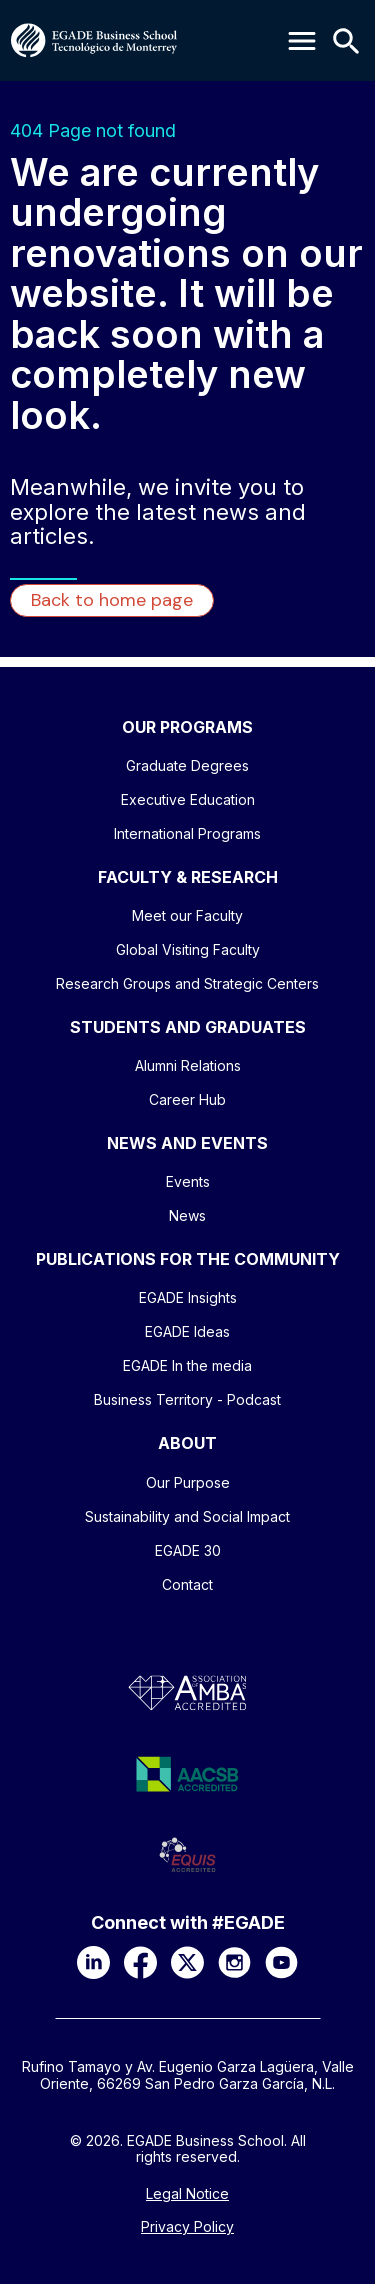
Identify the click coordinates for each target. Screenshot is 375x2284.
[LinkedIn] (93, 1962)
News (187, 1215)
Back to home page (112, 600)
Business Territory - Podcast (187, 1399)
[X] (187, 1962)
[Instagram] (234, 1962)
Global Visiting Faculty (188, 949)
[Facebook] (140, 1962)
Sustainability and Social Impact (187, 1516)
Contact (187, 1584)
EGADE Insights (188, 1297)
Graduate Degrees (187, 765)
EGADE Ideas (187, 1331)
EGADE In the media (187, 1365)
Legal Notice (187, 2194)
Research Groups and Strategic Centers (187, 983)
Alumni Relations (188, 1065)
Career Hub (187, 1099)
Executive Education (188, 799)
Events (188, 1181)
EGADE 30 (188, 1550)
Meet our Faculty (187, 915)
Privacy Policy (187, 2227)
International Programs (187, 833)
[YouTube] (281, 1962)
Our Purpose (188, 1482)
